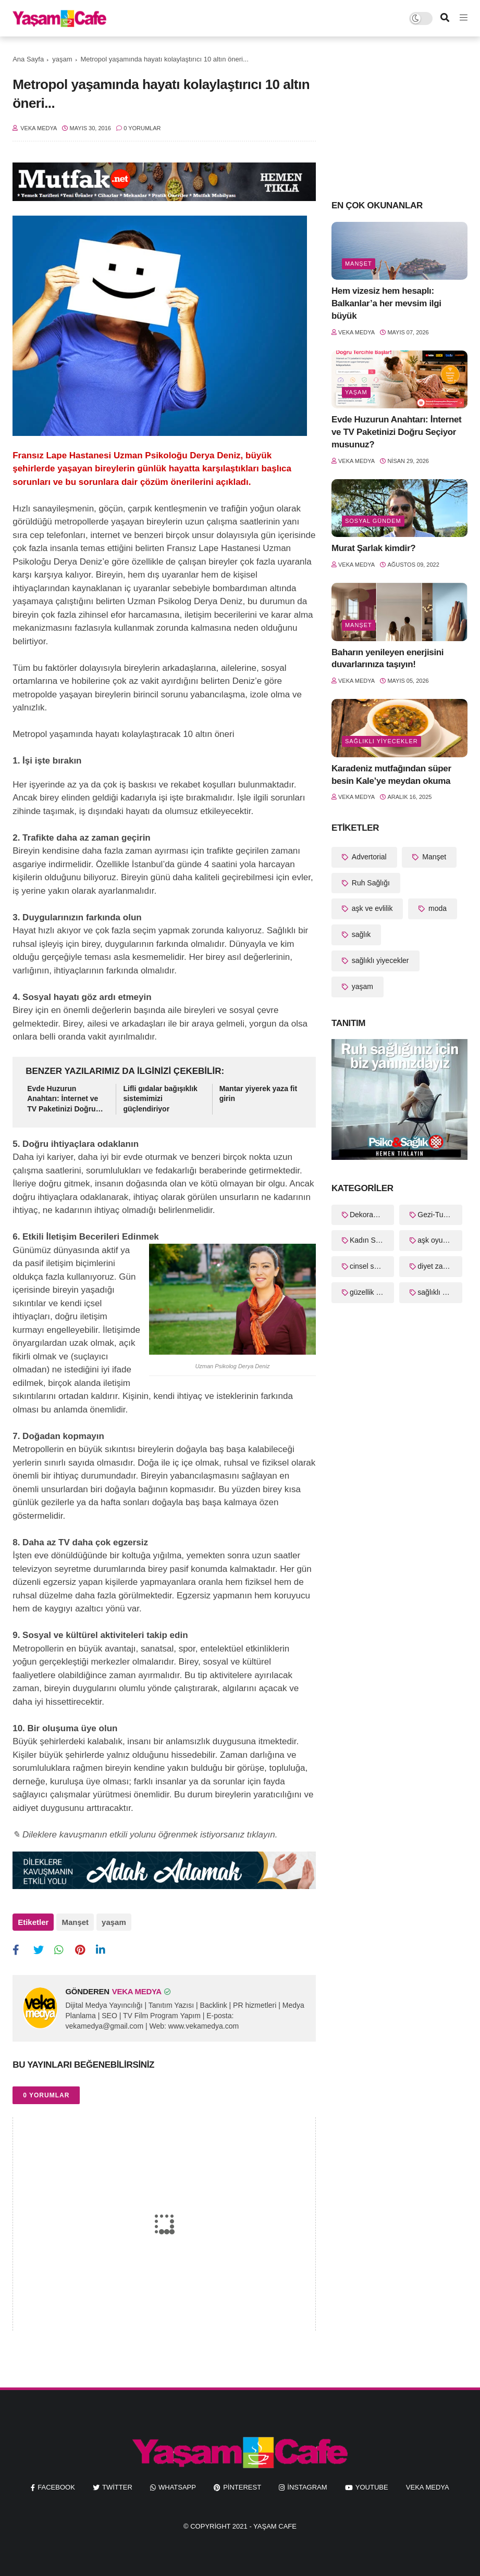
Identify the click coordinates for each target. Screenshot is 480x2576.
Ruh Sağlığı (370, 883)
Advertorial (368, 857)
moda (436, 908)
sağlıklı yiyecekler (381, 741)
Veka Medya (427, 2487)
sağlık (360, 934)
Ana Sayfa (28, 59)
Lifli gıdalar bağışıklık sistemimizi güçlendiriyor (160, 1098)
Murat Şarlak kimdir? (373, 548)
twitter (117, 2487)
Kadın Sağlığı (371, 1240)
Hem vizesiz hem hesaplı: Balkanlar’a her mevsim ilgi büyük (386, 303)
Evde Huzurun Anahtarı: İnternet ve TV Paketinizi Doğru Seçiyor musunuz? (62, 1099)
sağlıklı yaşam (439, 1292)
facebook (56, 2487)
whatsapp (177, 2487)
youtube (371, 2487)
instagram (307, 2487)
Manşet (75, 1922)
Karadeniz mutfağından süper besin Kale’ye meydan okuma (391, 775)
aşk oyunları (437, 1240)
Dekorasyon (369, 1214)
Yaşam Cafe (275, 2526)
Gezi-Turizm (437, 1214)
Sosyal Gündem (373, 521)
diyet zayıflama (439, 1266)
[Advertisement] (399, 117)
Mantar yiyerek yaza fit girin (258, 1093)
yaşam (62, 59)
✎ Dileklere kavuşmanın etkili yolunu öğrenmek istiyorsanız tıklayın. (145, 1835)
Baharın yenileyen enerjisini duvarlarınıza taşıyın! (387, 658)
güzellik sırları (372, 1292)
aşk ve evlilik (371, 908)
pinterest (242, 2487)
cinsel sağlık (369, 1266)
